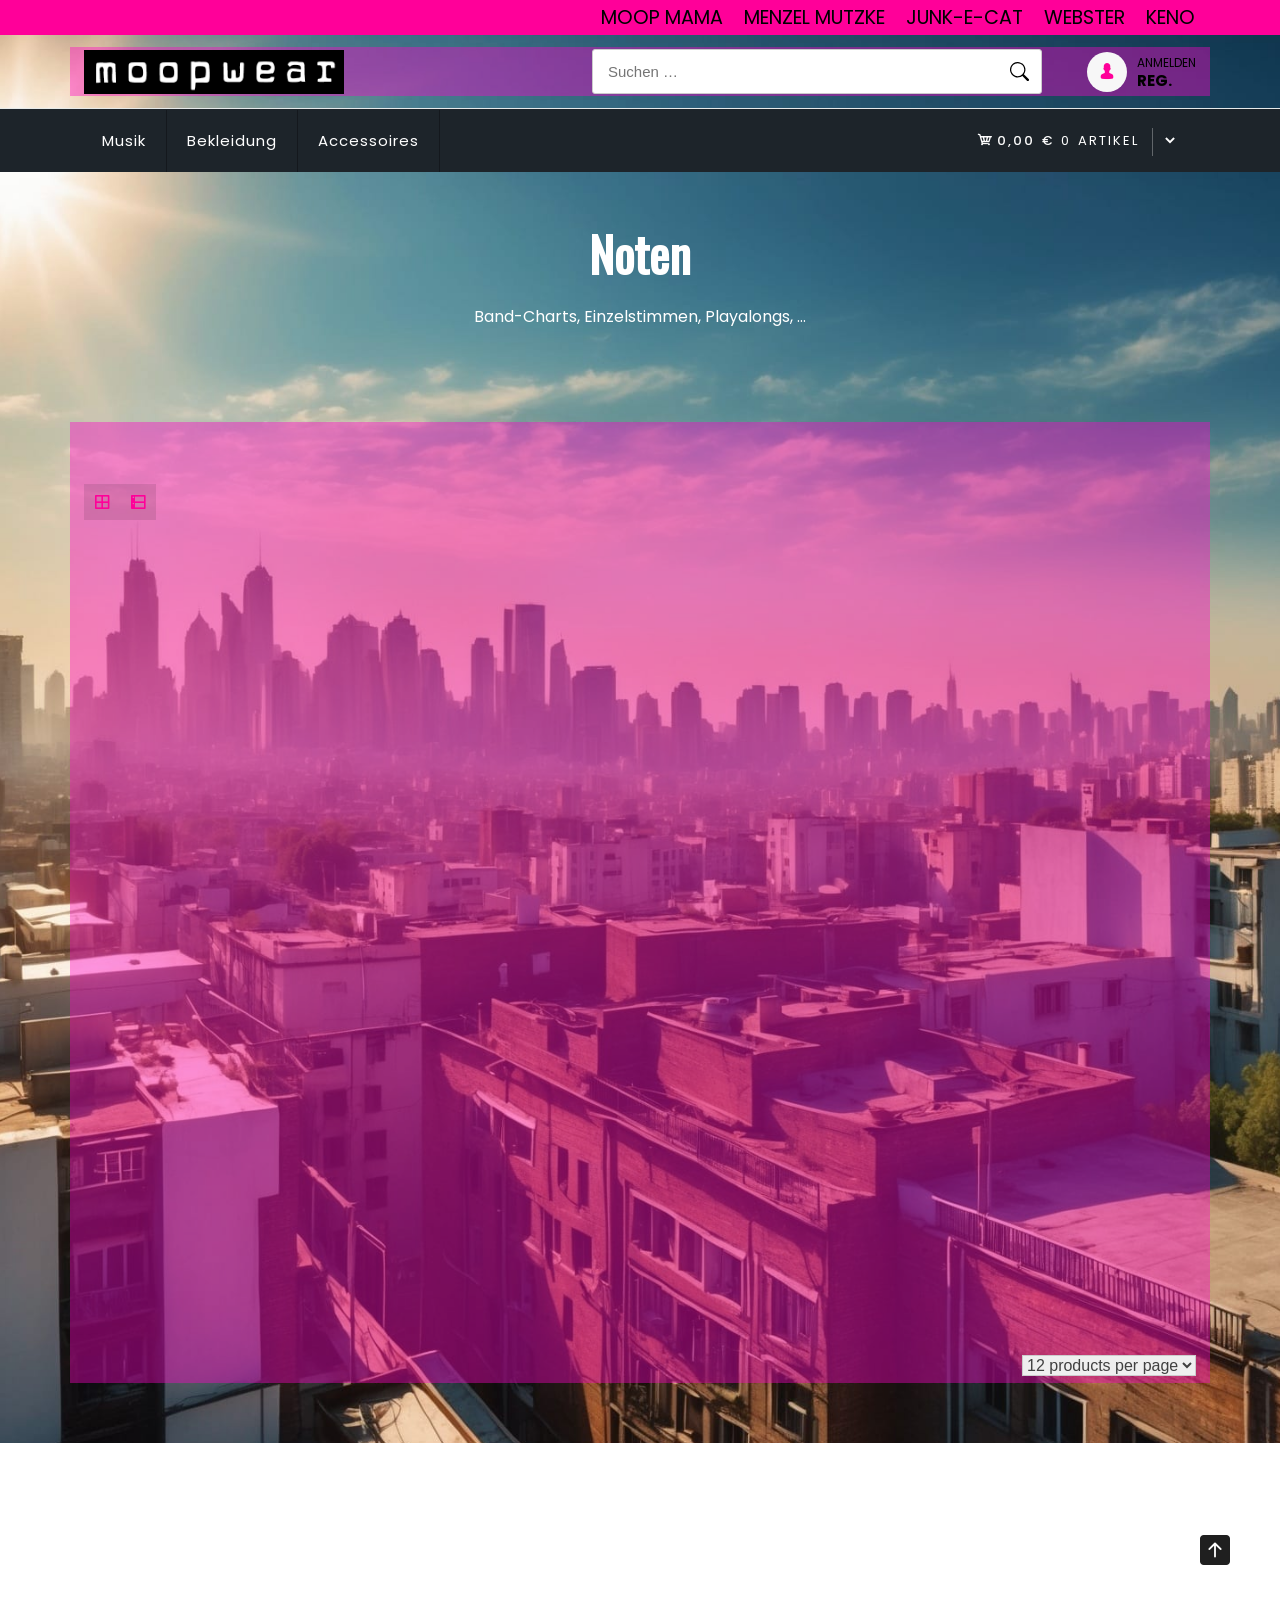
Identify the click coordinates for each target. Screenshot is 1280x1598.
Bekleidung (232, 140)
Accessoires (368, 140)
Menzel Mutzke (814, 17)
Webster (1084, 17)
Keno (1170, 17)
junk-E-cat (964, 17)
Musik (124, 140)
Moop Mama (662, 17)
